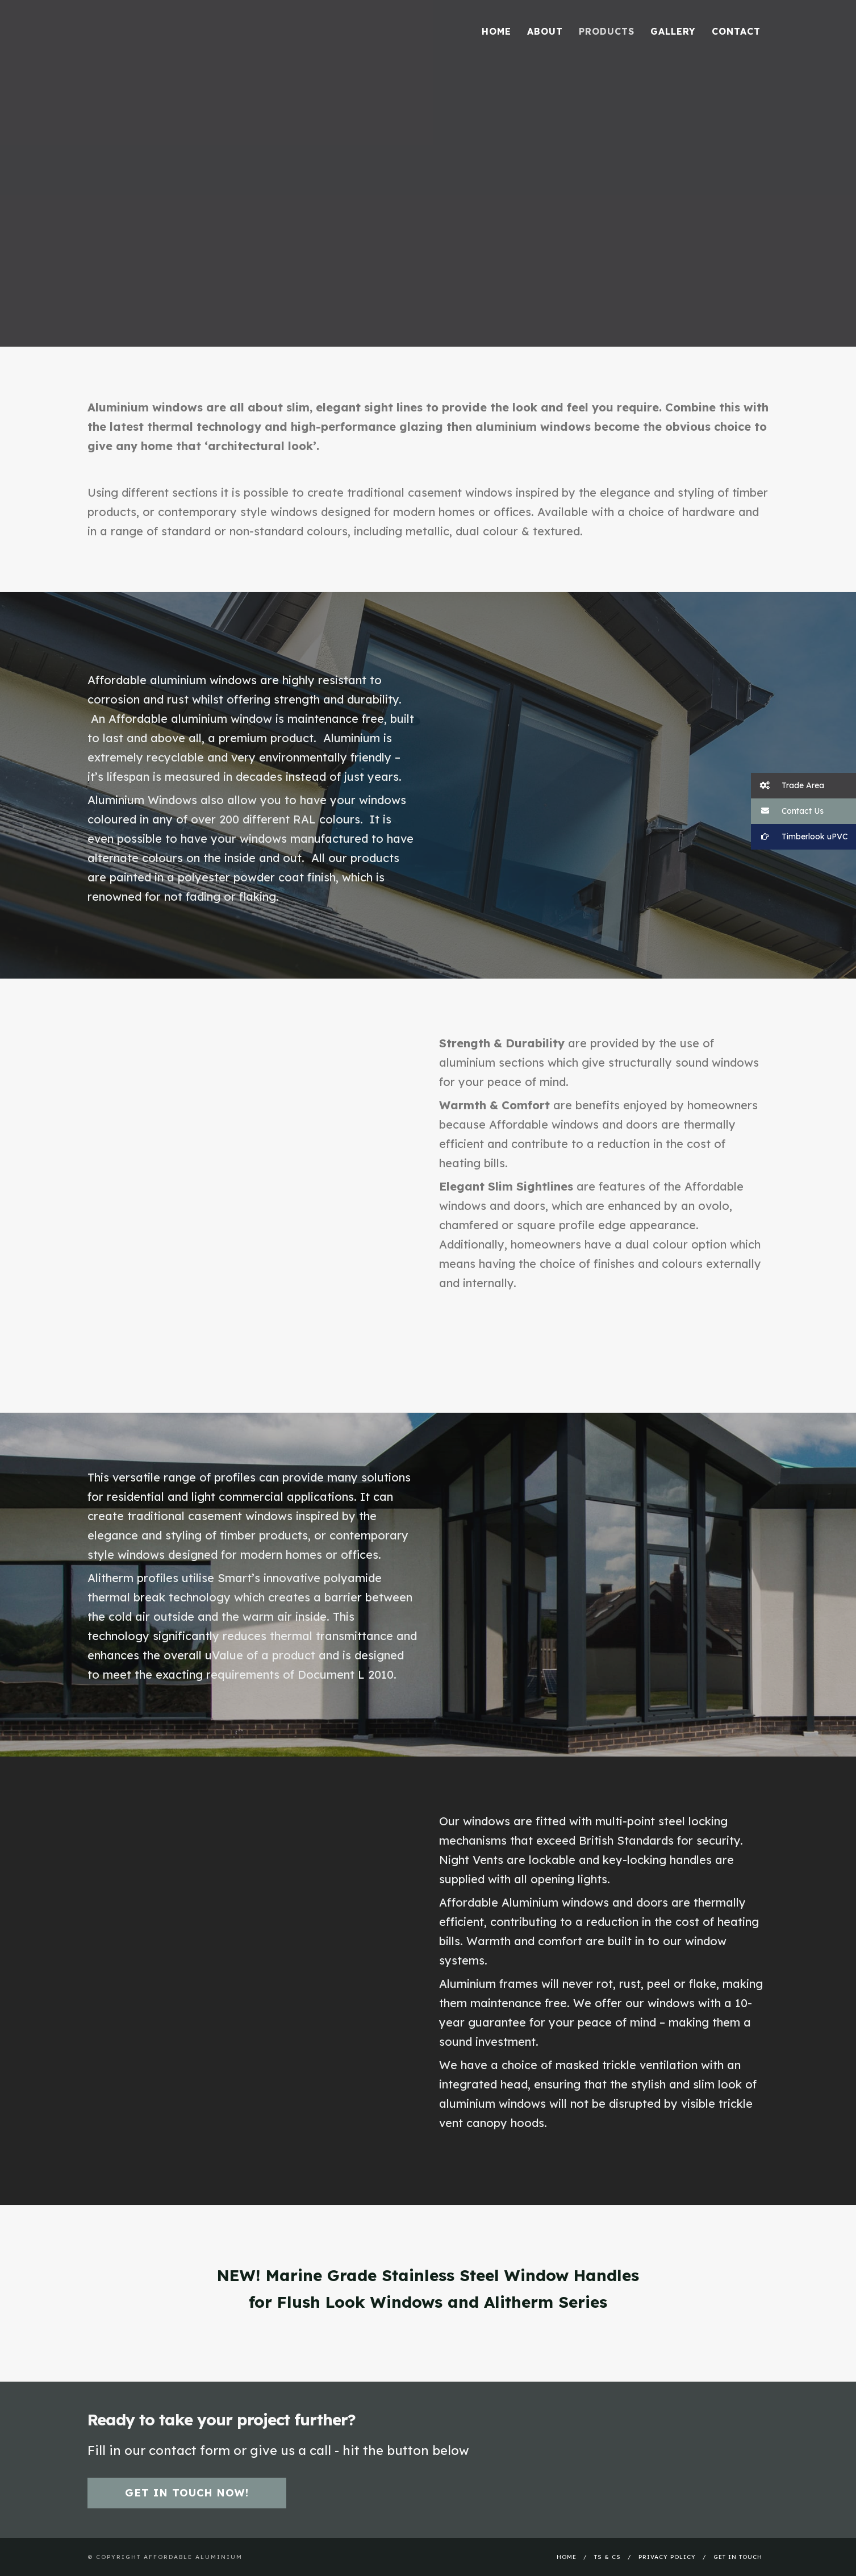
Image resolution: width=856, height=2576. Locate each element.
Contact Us (787, 811)
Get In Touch (737, 2557)
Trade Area (787, 785)
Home (567, 2557)
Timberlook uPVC (799, 837)
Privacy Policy (667, 2557)
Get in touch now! (187, 2492)
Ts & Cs (607, 2557)
